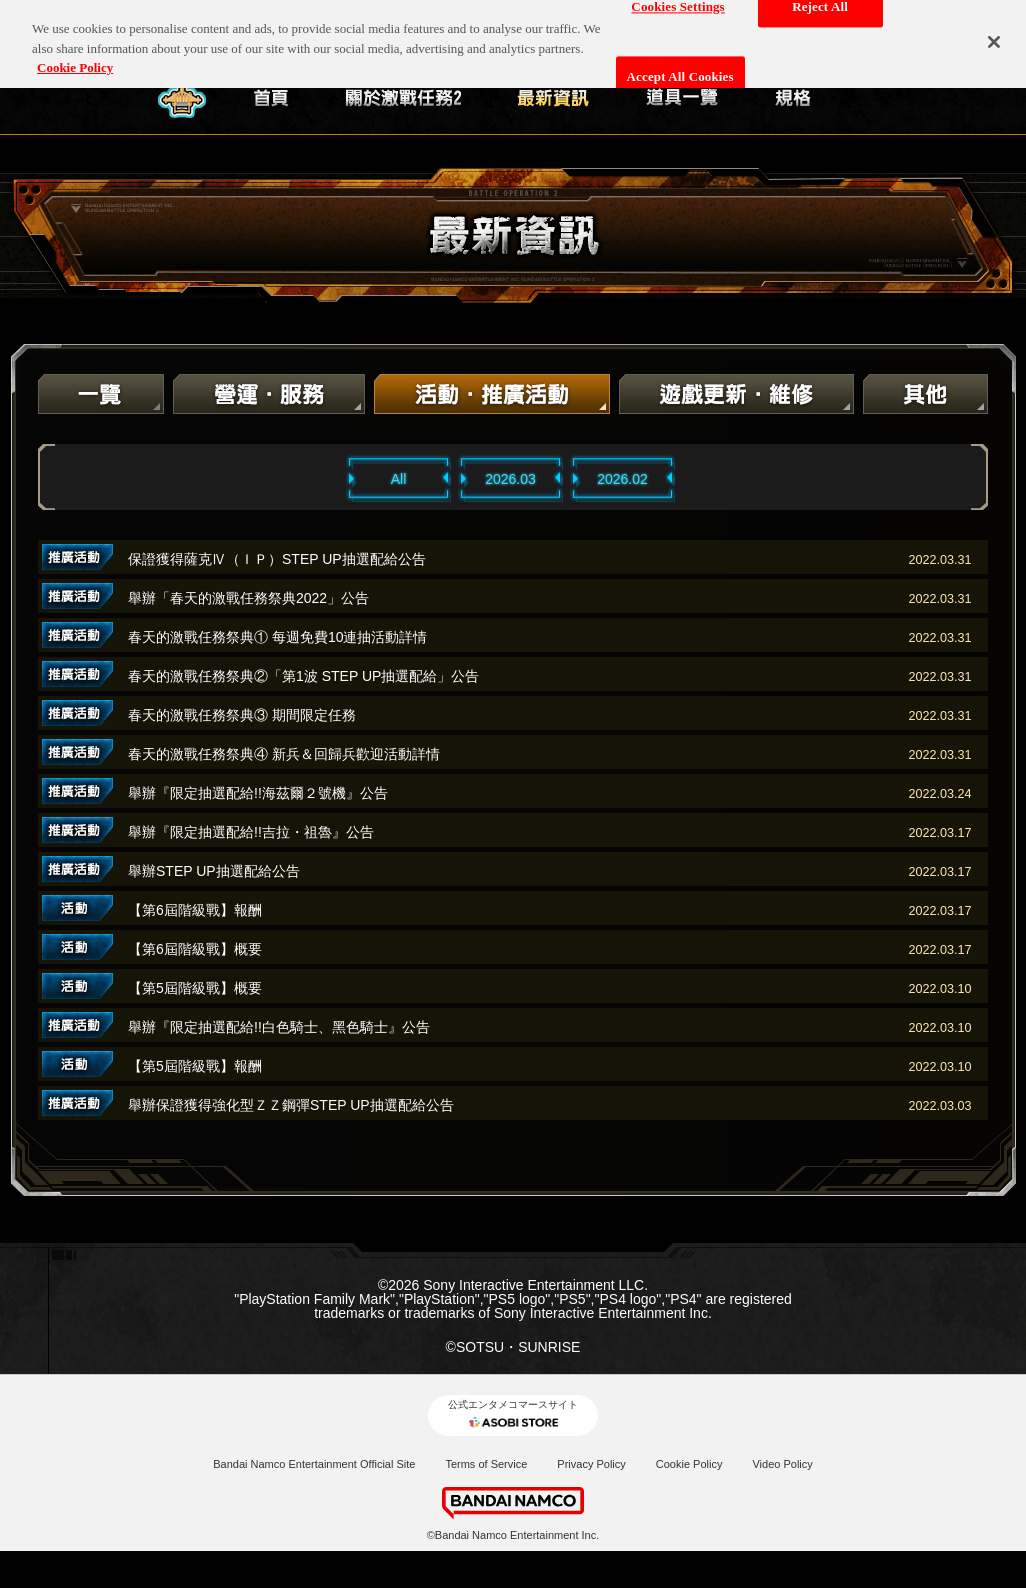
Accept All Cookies (680, 63)
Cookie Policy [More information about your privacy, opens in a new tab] (75, 54)
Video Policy (782, 1464)
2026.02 (622, 479)
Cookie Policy (689, 1464)
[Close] (994, 28)
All (399, 479)
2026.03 (510, 479)
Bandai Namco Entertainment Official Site (314, 1464)
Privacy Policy (591, 1464)
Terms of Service (486, 1464)
